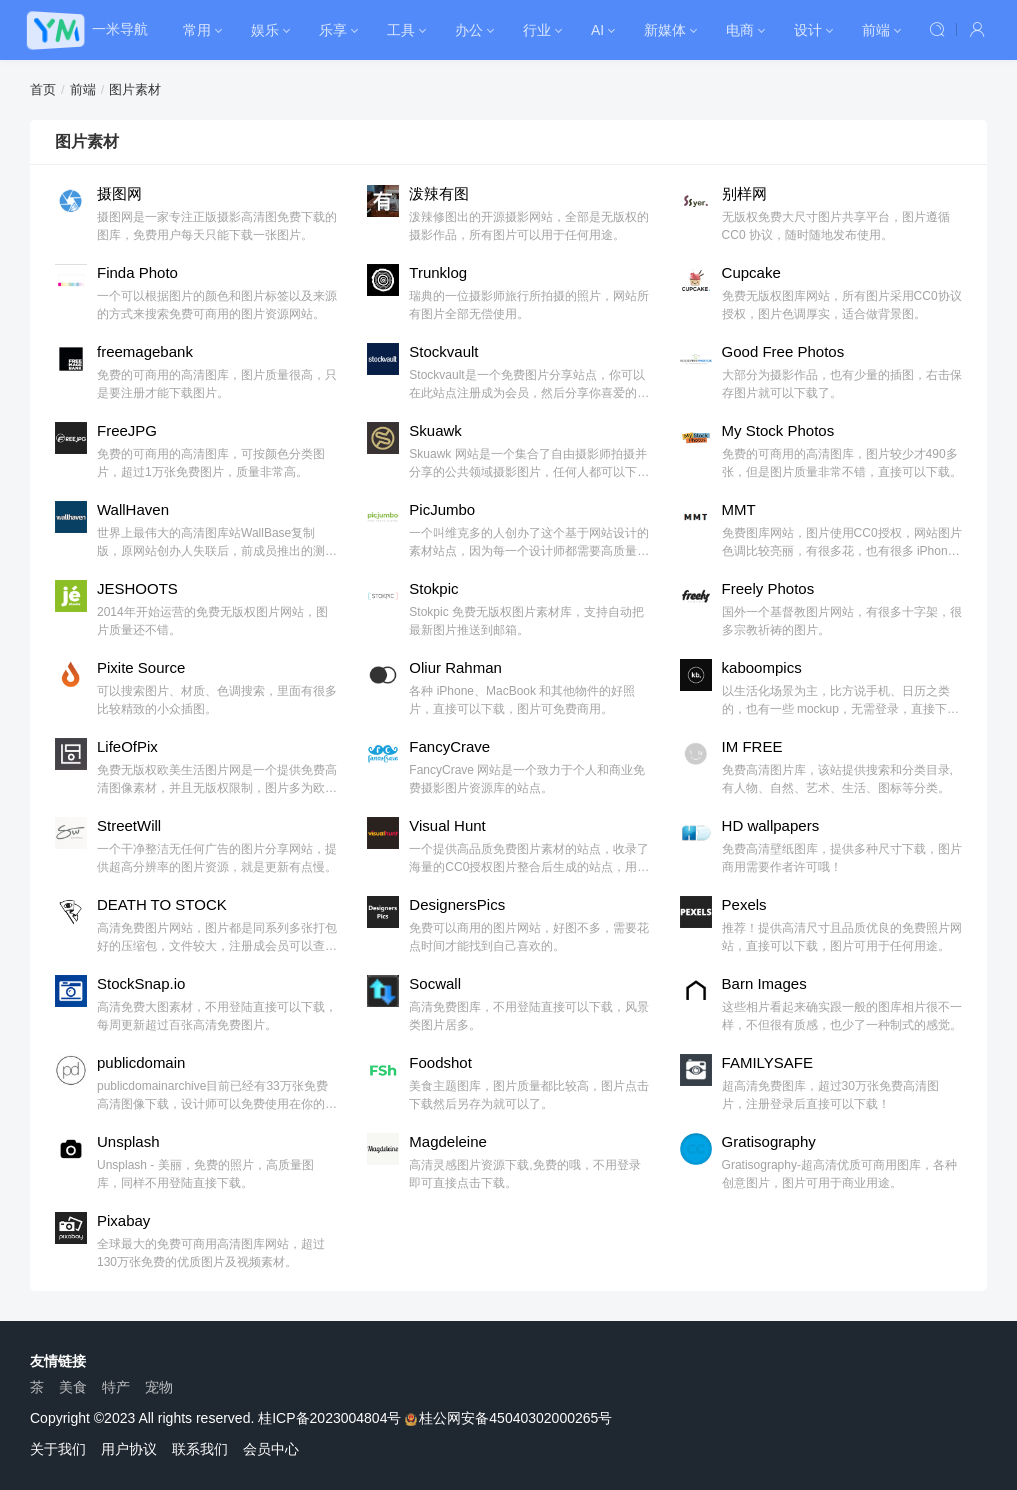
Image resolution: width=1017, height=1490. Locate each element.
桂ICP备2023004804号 (329, 1418)
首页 (43, 89)
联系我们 (200, 1449)
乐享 (333, 30)
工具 (401, 30)
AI (597, 30)
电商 (740, 30)
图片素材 (135, 89)
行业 (537, 30)
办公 (469, 30)
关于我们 (58, 1449)
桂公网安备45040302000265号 (508, 1418)
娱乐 (265, 30)
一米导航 (120, 29)
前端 (876, 30)
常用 (197, 30)
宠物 (159, 1387)
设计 (808, 30)
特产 (116, 1387)
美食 (73, 1387)
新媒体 (665, 30)
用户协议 (129, 1449)
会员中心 (271, 1449)
